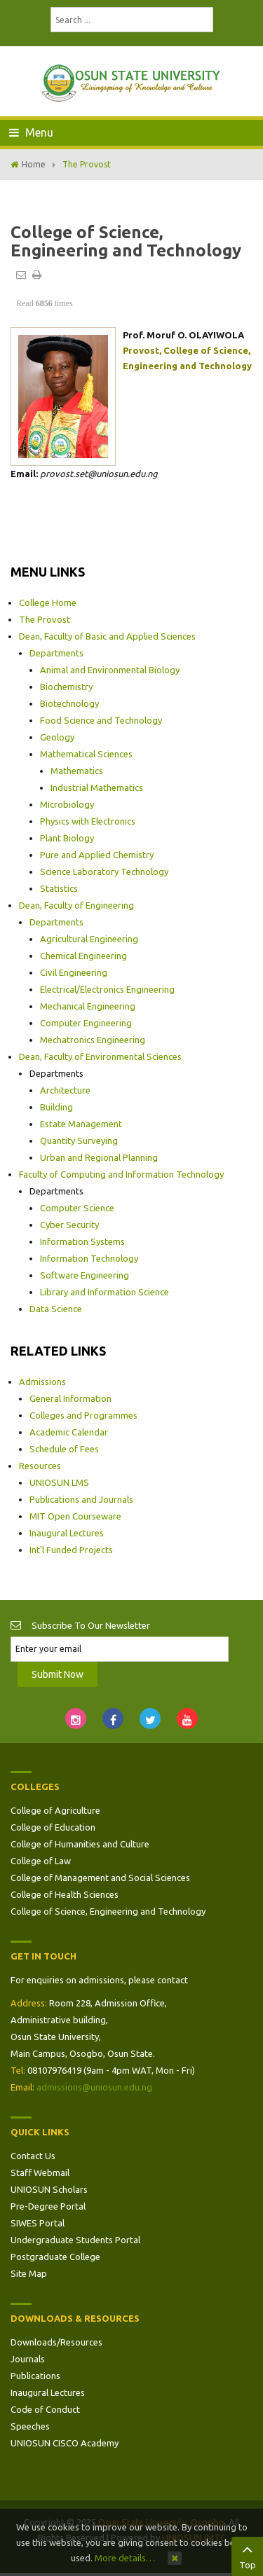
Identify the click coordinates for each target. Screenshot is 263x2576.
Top (247, 2555)
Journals (28, 2359)
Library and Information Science (104, 1292)
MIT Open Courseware (75, 1516)
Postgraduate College (55, 2256)
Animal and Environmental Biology (110, 670)
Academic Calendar (68, 1432)
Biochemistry (66, 686)
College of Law (41, 1861)
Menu (31, 132)
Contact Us (33, 2156)
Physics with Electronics (87, 821)
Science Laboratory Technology (104, 871)
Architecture (65, 1090)
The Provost (44, 619)
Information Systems (82, 1241)
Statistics (59, 888)
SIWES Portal (38, 2223)
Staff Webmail (40, 2172)
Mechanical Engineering (87, 1006)
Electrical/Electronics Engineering (107, 989)
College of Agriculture (55, 1810)
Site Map (29, 2273)
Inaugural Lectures (66, 1533)
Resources (40, 1465)
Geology (57, 737)
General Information (70, 1398)
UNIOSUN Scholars (49, 2189)
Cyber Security (69, 1225)
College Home (47, 602)
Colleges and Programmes (83, 1415)
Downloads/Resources (56, 2342)
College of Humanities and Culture (80, 1844)
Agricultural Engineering (89, 939)
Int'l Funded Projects (71, 1550)
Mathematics (76, 771)
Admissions (42, 1381)
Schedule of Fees (64, 1449)
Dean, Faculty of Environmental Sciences (100, 1056)
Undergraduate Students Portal (75, 2240)
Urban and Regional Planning (99, 1157)
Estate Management (81, 1124)
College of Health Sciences (65, 1894)
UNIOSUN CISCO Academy (65, 2443)
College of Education (53, 1827)
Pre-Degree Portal (48, 2206)
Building (56, 1107)
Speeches (30, 2426)
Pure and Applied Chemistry (97, 855)
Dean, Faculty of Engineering (76, 905)
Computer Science (77, 1208)
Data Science (55, 1309)
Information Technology (89, 1258)
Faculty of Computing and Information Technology (121, 1174)
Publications (35, 2376)
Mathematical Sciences (86, 754)
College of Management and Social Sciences (100, 1877)
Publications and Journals (81, 1499)
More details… (125, 2558)
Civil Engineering (73, 972)
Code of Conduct (45, 2409)
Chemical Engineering (83, 955)
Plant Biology (67, 838)
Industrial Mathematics (96, 787)
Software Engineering (84, 1275)
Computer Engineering (86, 1023)
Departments (56, 653)
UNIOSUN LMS (59, 1482)
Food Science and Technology (101, 720)
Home (34, 164)
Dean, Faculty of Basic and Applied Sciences (107, 636)
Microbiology (67, 804)
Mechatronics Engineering (92, 1040)
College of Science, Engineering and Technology (108, 1911)
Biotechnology (69, 703)
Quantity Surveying (79, 1140)
